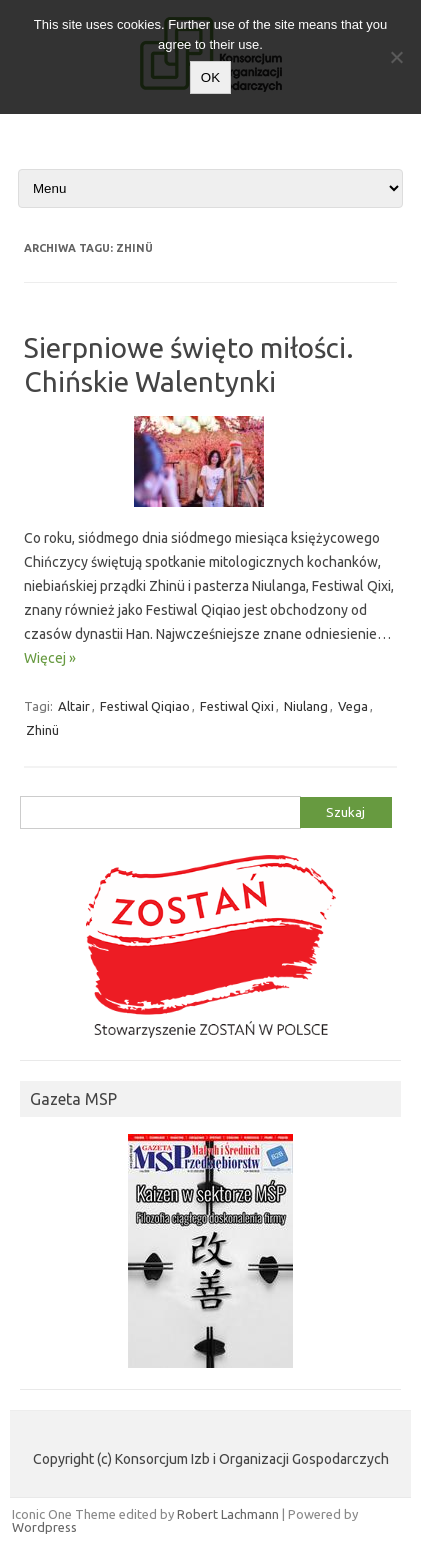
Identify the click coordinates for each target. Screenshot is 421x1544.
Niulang (306, 706)
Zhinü (42, 730)
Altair (74, 706)
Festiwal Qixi (237, 706)
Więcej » (50, 658)
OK (210, 77)
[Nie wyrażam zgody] (396, 57)
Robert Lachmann (228, 1514)
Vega (353, 706)
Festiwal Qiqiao (145, 706)
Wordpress (44, 1527)
